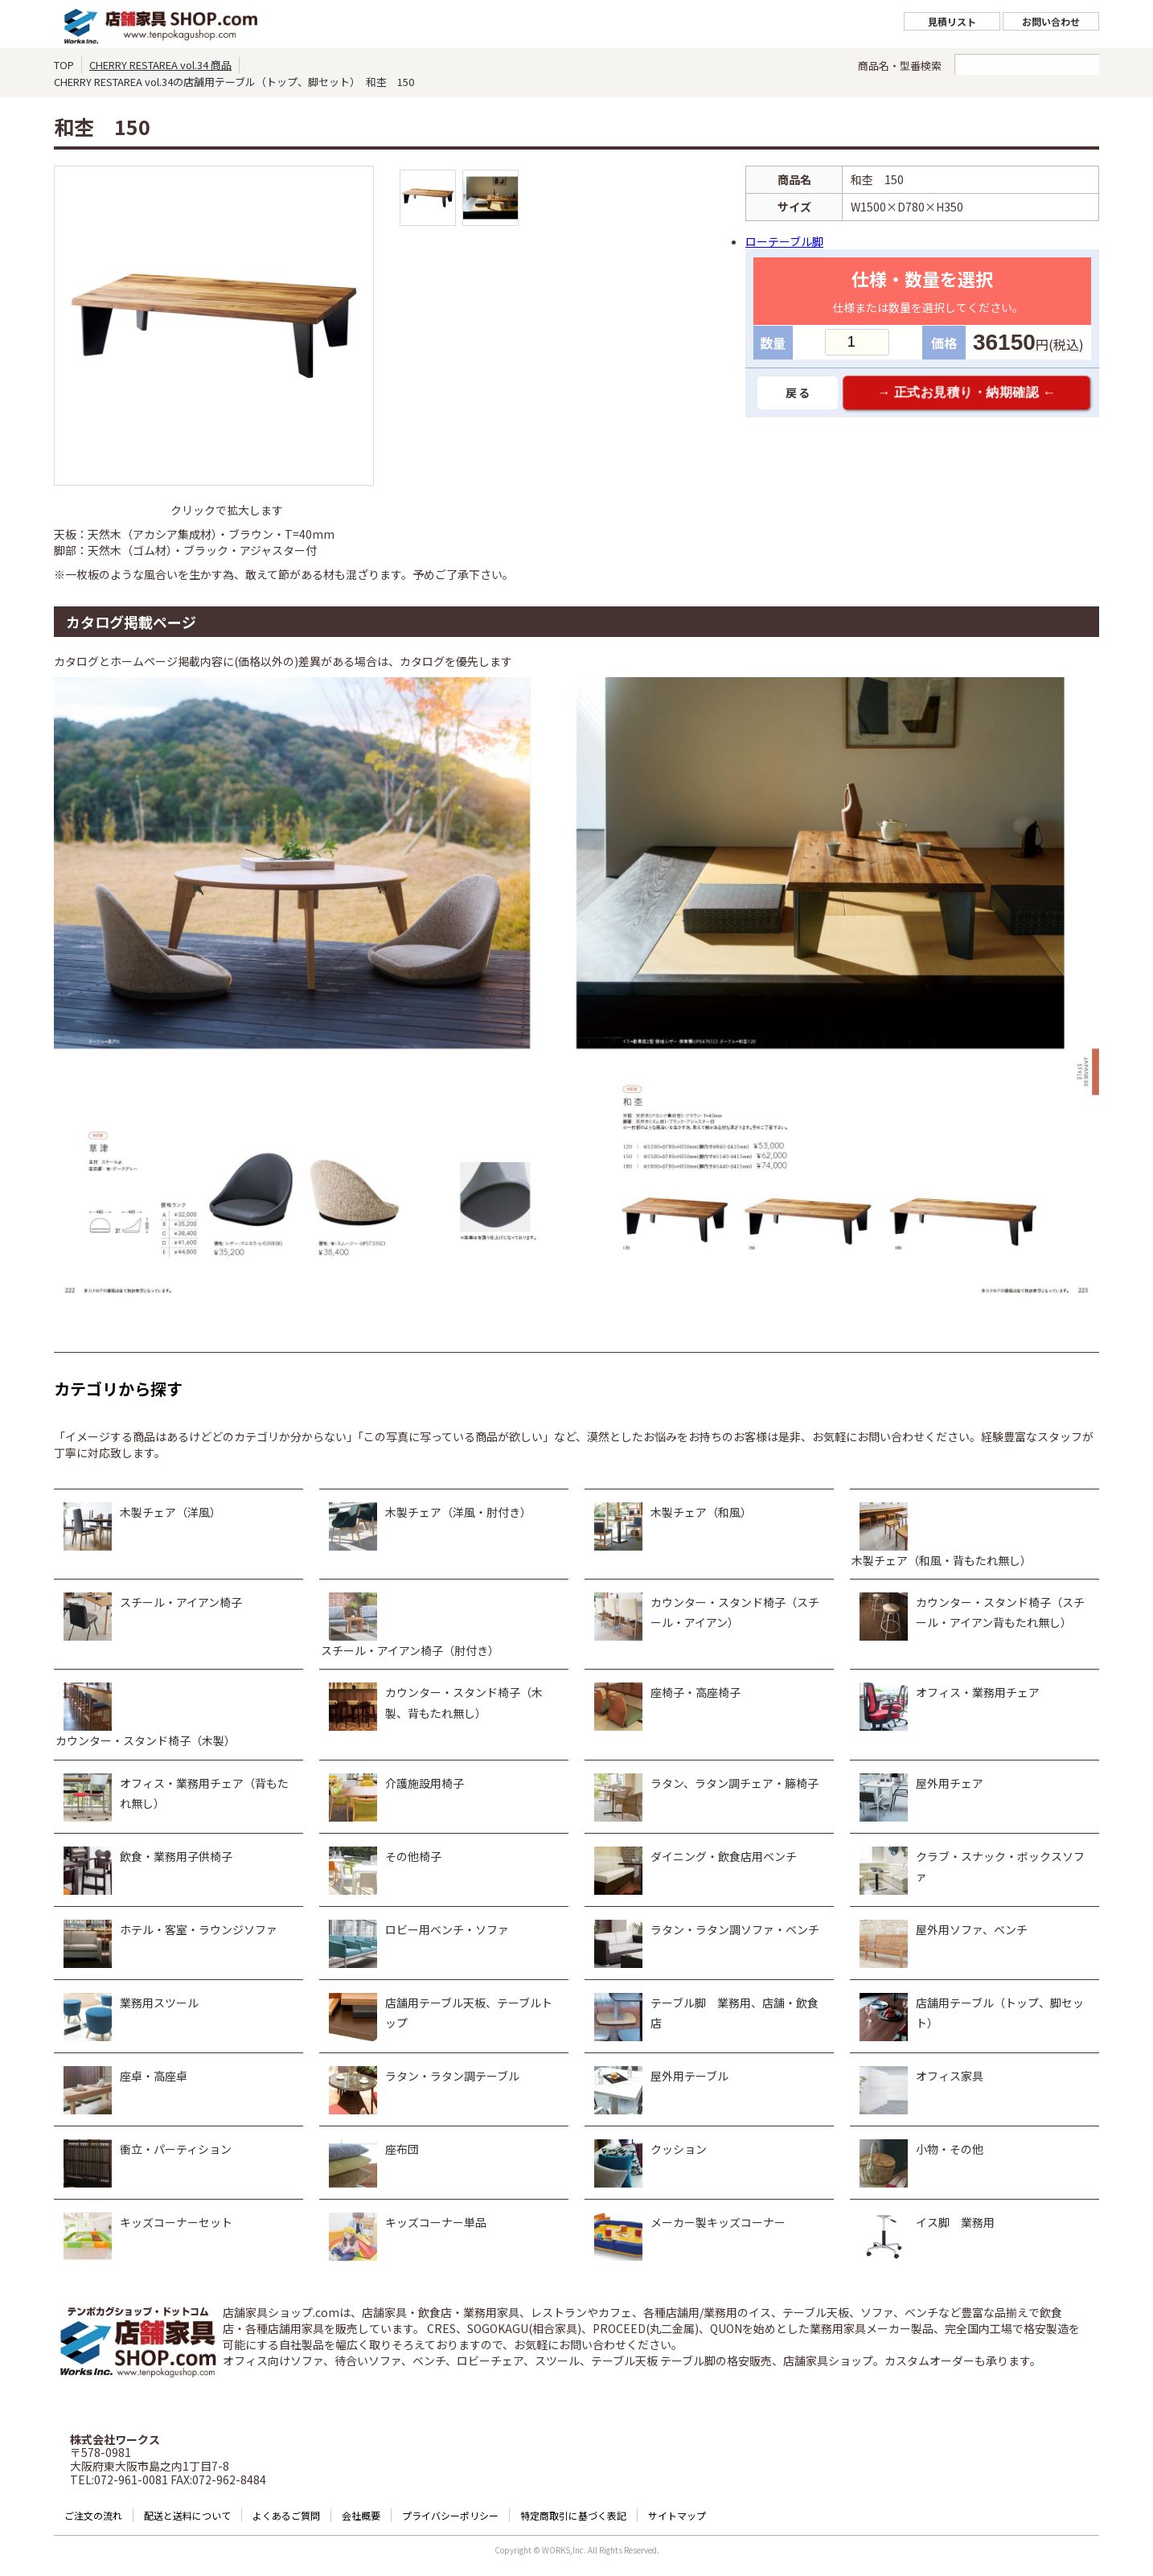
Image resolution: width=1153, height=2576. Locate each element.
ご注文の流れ (93, 2515)
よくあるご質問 (286, 2515)
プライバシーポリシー (450, 2515)
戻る (798, 392)
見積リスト (952, 21)
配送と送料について (187, 2515)
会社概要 (361, 2515)
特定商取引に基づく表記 (573, 2515)
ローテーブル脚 (784, 241)
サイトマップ (677, 2515)
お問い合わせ (1051, 21)
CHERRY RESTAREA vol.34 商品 (160, 64)
